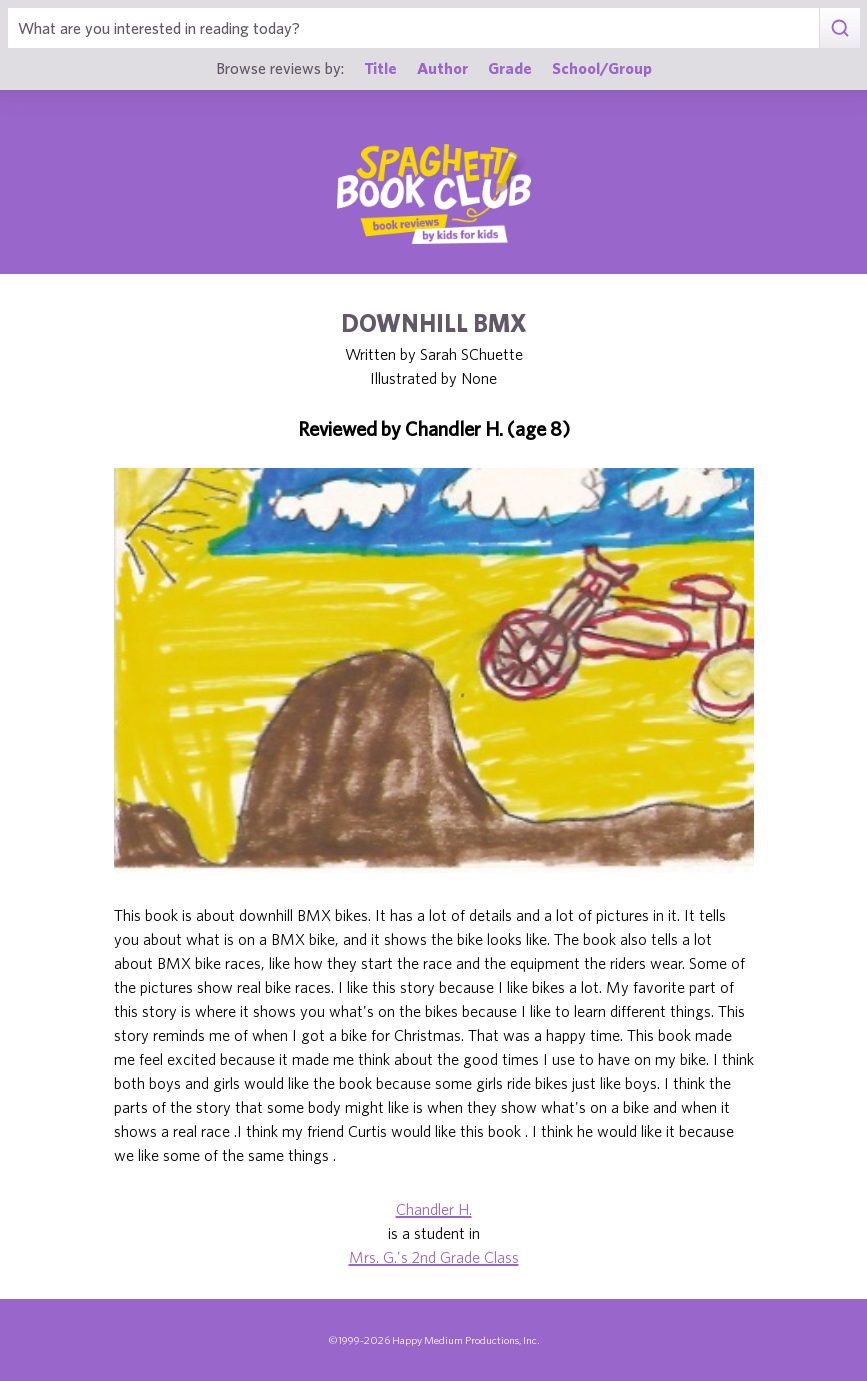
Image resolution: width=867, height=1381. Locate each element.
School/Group (602, 68)
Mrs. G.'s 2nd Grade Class (434, 1257)
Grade (510, 68)
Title (380, 68)
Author (442, 68)
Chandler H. (434, 1209)
